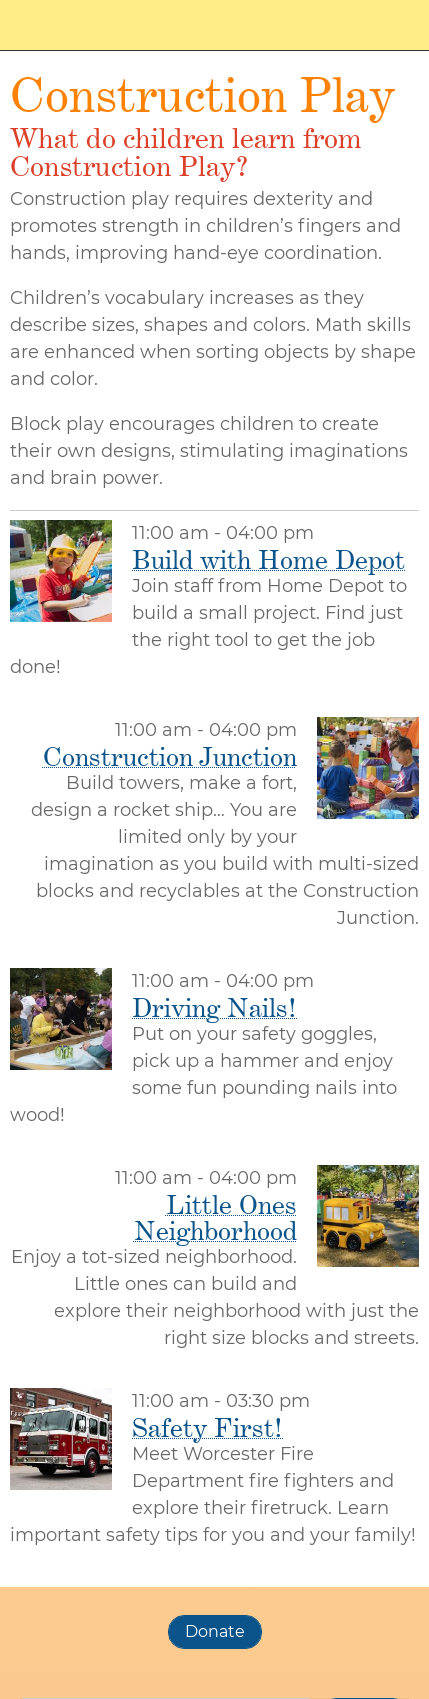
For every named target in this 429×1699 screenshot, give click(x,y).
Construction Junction (170, 756)
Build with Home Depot (268, 559)
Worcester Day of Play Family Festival (109, 25)
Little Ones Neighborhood (215, 1217)
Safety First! (207, 1427)
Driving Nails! (214, 1007)
